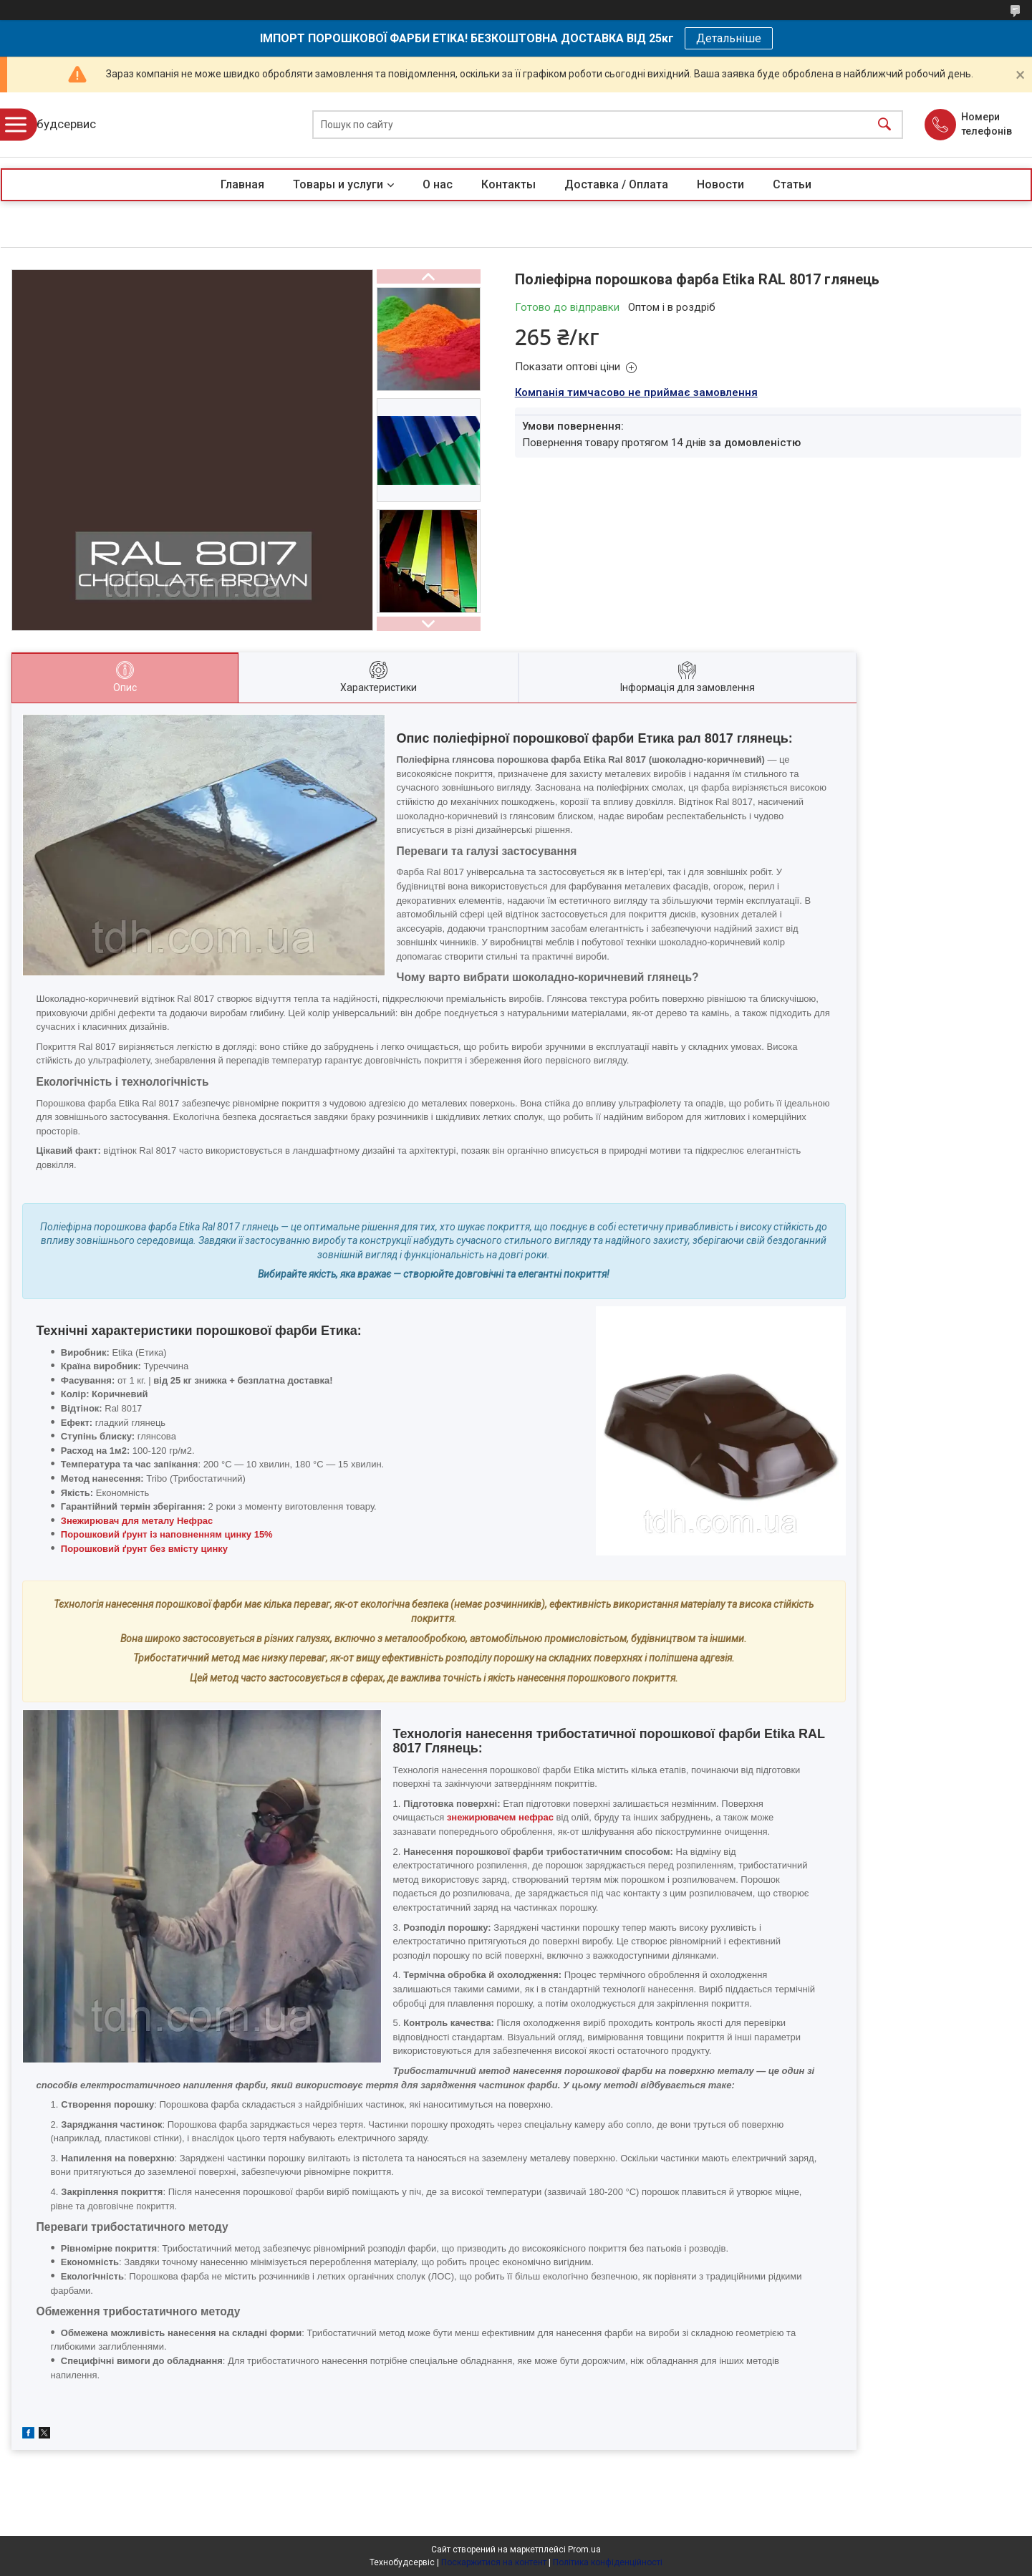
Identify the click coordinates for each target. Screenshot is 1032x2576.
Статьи (792, 184)
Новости (720, 184)
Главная (242, 184)
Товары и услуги (338, 184)
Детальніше (728, 38)
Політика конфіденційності (607, 2562)
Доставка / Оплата (616, 184)
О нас (438, 184)
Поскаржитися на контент (493, 2562)
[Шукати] (884, 125)
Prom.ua (584, 2549)
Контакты (508, 184)
